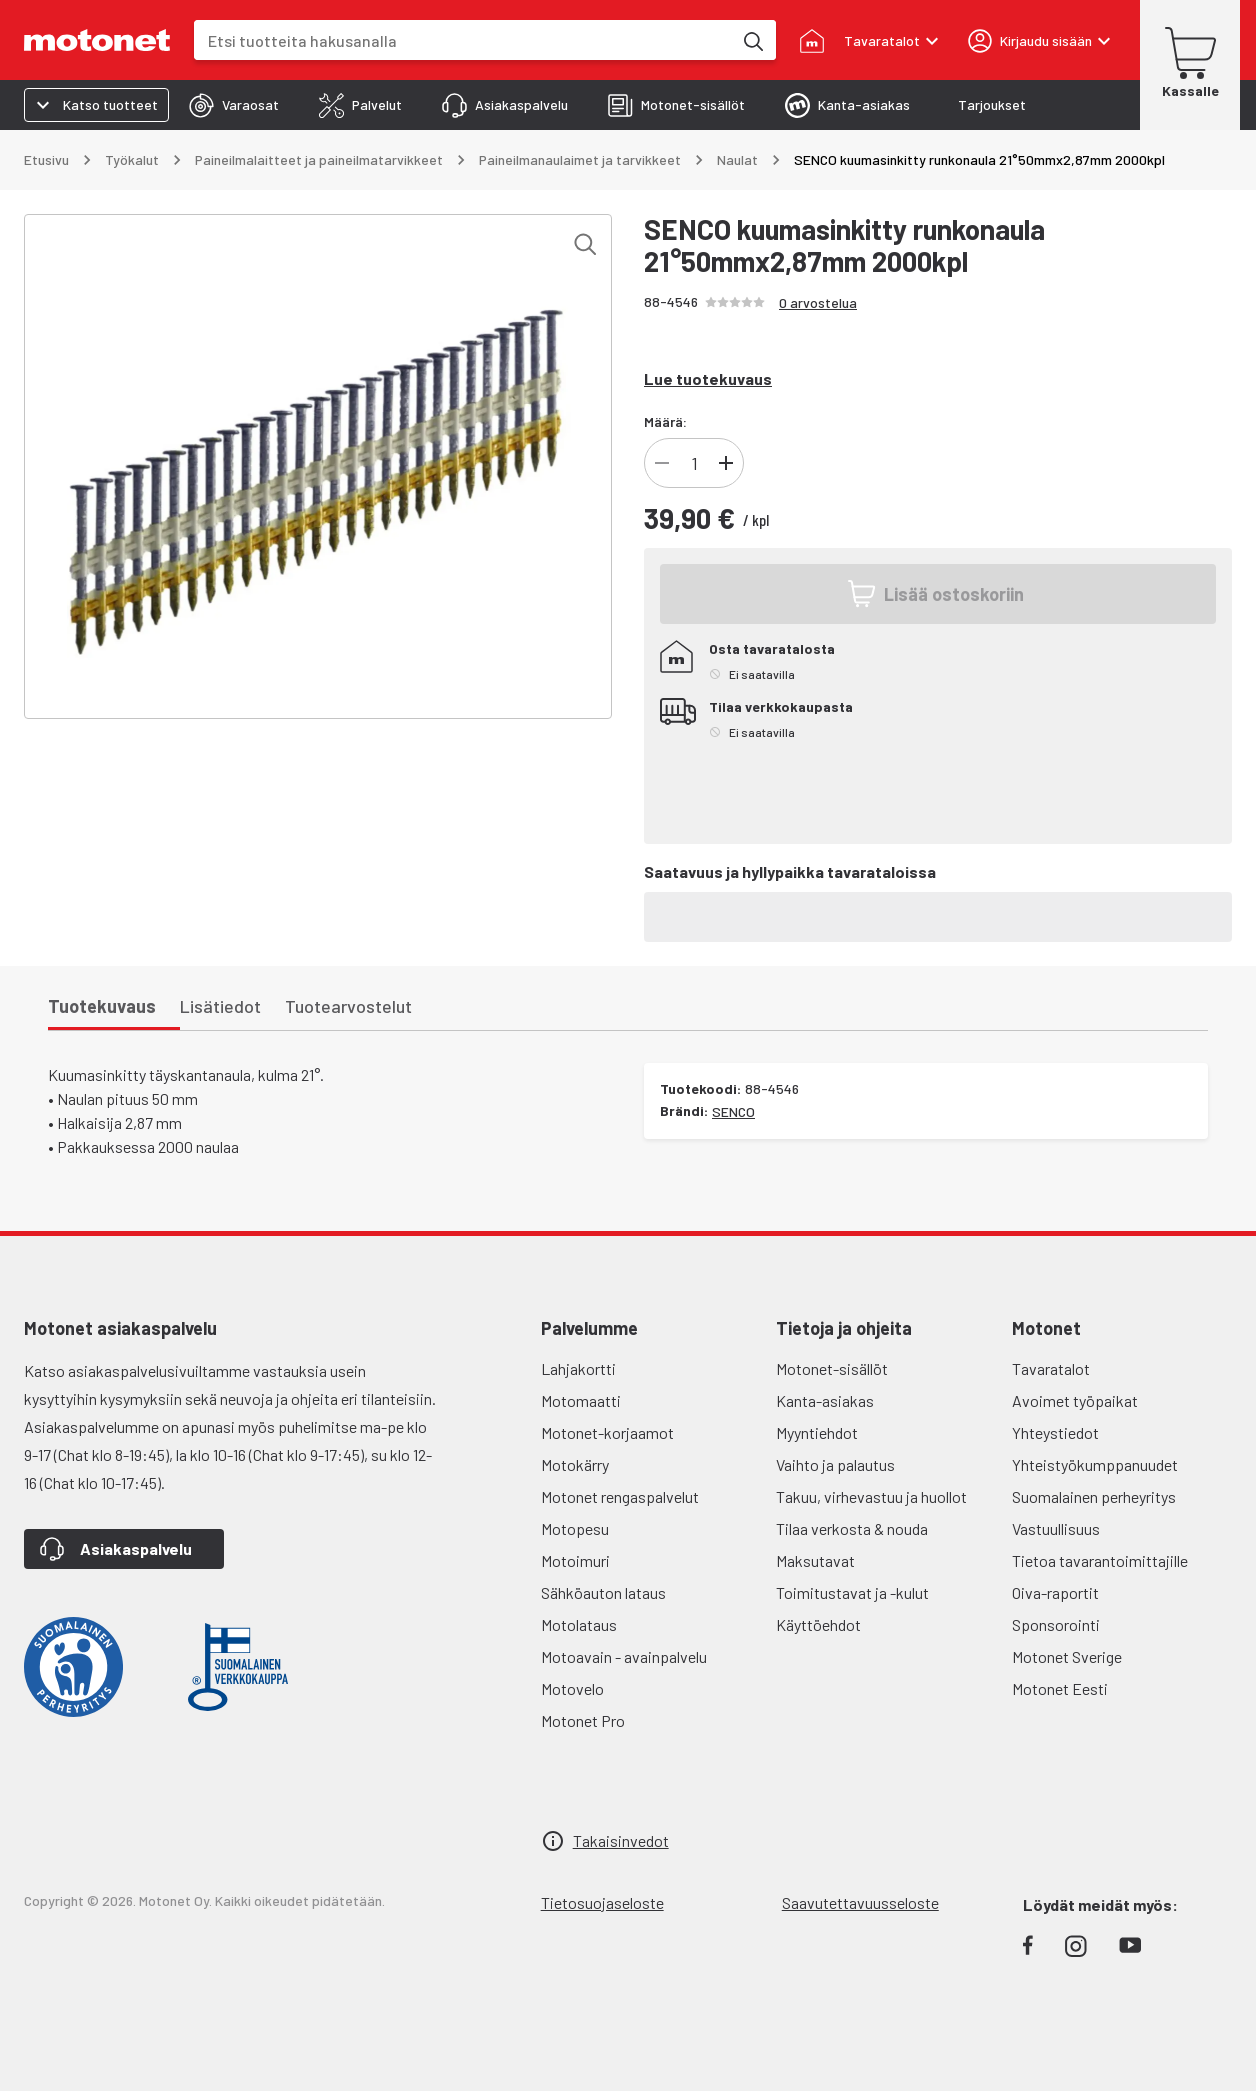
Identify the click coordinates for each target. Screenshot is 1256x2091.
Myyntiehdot (817, 1432)
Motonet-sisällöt (832, 1368)
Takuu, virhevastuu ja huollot (871, 1496)
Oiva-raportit (1055, 1592)
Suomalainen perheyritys (1094, 1496)
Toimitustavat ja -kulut (852, 1592)
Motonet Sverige (1067, 1656)
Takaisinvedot (621, 1840)
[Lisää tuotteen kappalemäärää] (726, 463)
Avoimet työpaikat (1075, 1400)
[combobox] (463, 40)
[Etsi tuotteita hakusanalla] (752, 40)
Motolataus (579, 1624)
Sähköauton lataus (603, 1592)
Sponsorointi (1056, 1624)
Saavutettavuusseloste (860, 1902)
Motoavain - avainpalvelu (624, 1656)
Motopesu (575, 1528)
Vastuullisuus (1056, 1528)
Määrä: (665, 421)
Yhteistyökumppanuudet (1095, 1464)
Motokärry (575, 1464)
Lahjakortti (578, 1368)
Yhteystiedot (1055, 1432)
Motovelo (572, 1688)
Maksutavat (815, 1560)
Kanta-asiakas (825, 1400)
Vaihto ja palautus (835, 1464)
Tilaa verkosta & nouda (852, 1528)
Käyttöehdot (818, 1624)
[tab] (234, 105)
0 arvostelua (818, 302)
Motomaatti (581, 1400)
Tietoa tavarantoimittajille (1100, 1560)
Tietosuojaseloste (602, 1902)
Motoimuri (575, 1560)
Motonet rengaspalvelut (620, 1496)
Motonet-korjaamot (607, 1432)
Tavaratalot (1051, 1368)
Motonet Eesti (1060, 1688)
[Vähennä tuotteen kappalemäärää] (662, 463)
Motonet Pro (583, 1720)
